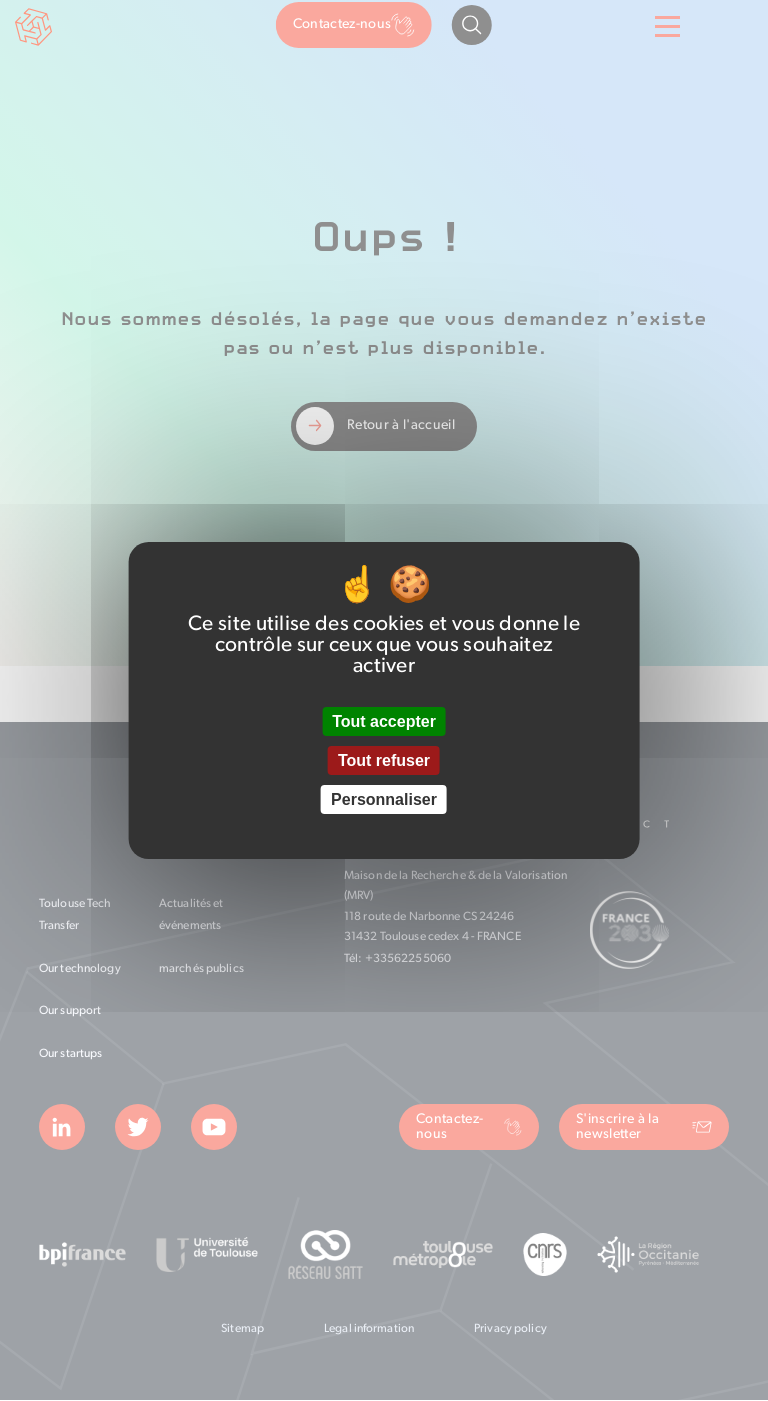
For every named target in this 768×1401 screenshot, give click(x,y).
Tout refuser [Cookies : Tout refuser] (384, 760)
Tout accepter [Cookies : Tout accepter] (384, 721)
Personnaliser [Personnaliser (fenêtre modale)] (384, 799)
